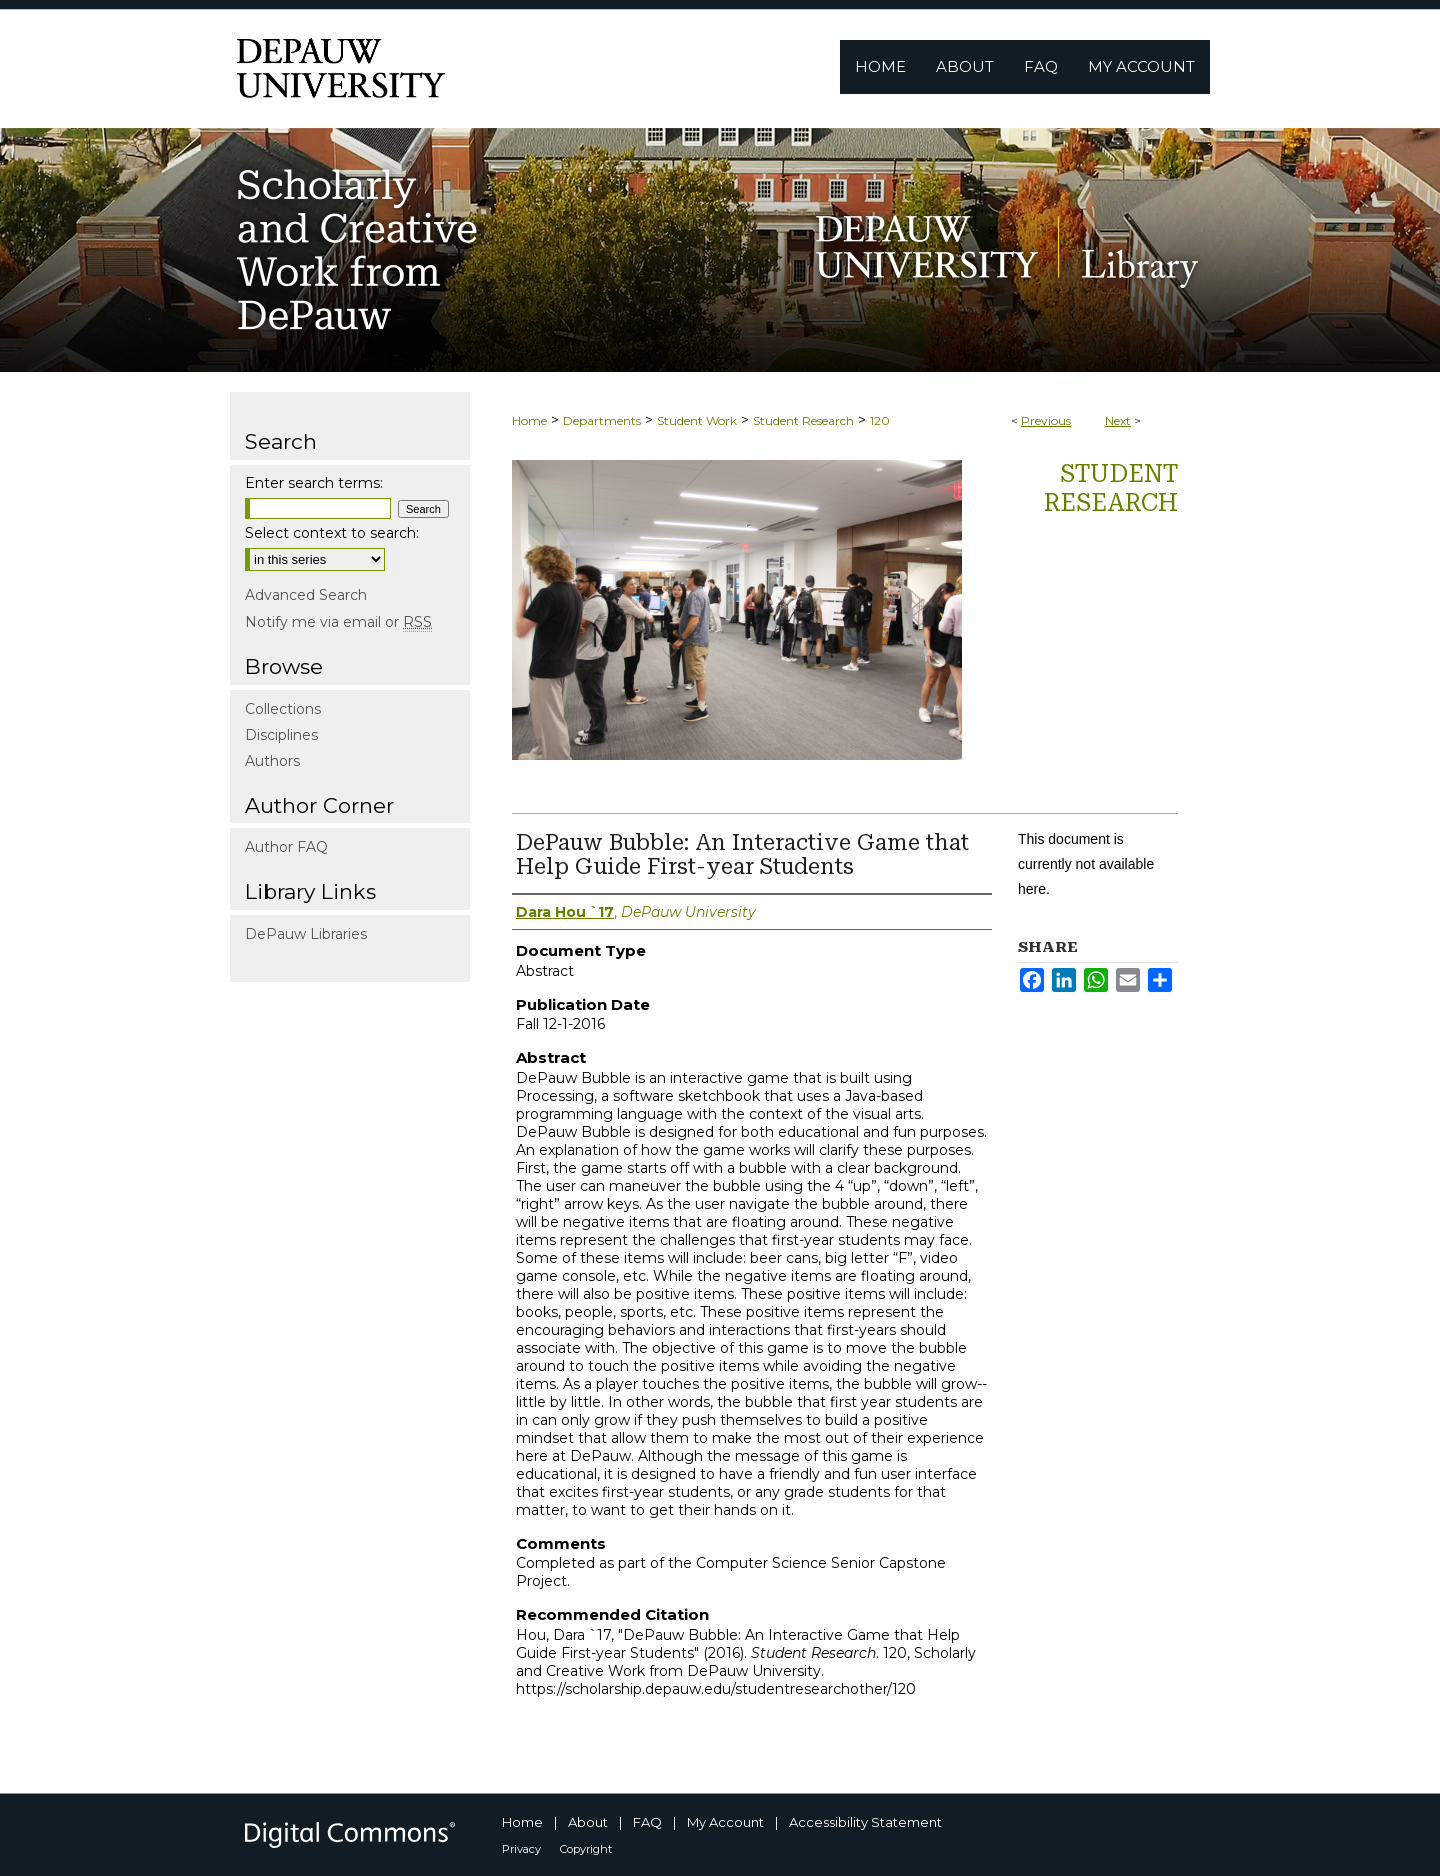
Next (1118, 420)
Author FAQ (286, 847)
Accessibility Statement (865, 1822)
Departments (602, 420)
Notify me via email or (338, 622)
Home (529, 420)
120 (880, 420)
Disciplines (281, 735)
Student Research (803, 420)
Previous (1046, 420)
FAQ (647, 1822)
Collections (283, 709)
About (588, 1822)
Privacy (521, 1849)
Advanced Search (306, 595)
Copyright (586, 1849)
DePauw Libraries (306, 934)
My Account (725, 1822)
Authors (272, 761)
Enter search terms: (314, 483)
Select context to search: (332, 533)
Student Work (697, 420)
